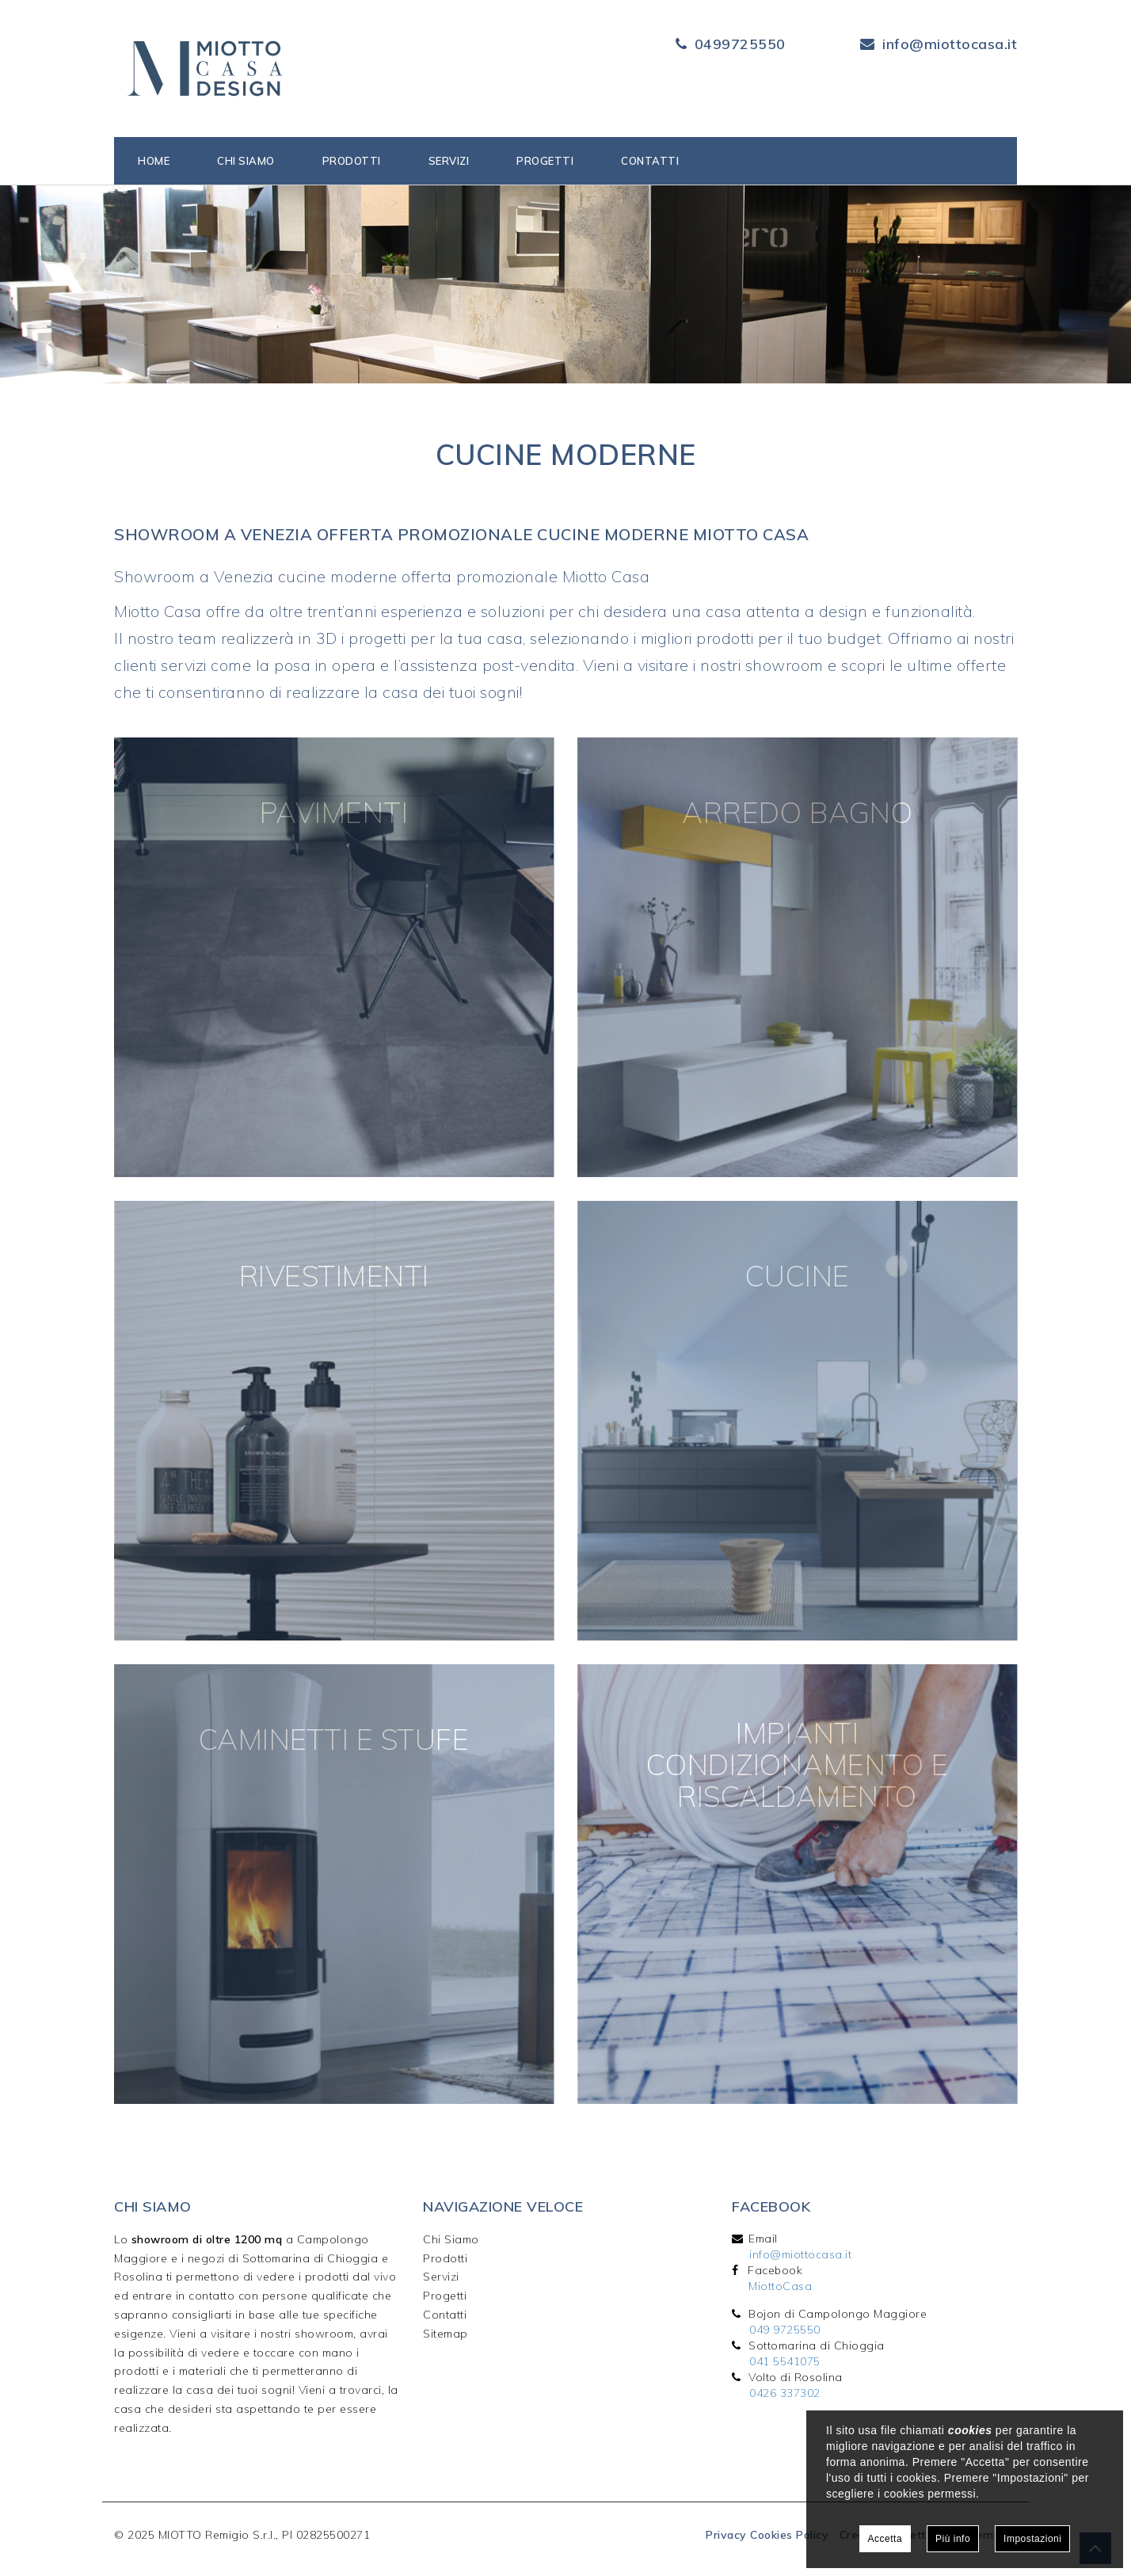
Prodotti (351, 160)
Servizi (449, 160)
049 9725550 (785, 2330)
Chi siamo (246, 160)
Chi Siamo (451, 2239)
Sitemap (445, 2333)
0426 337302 (785, 2393)
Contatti (650, 160)
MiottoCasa (780, 2286)
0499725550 (740, 44)
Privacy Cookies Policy (767, 2535)
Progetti (544, 160)
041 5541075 (785, 2361)
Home (153, 160)
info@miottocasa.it (949, 44)
